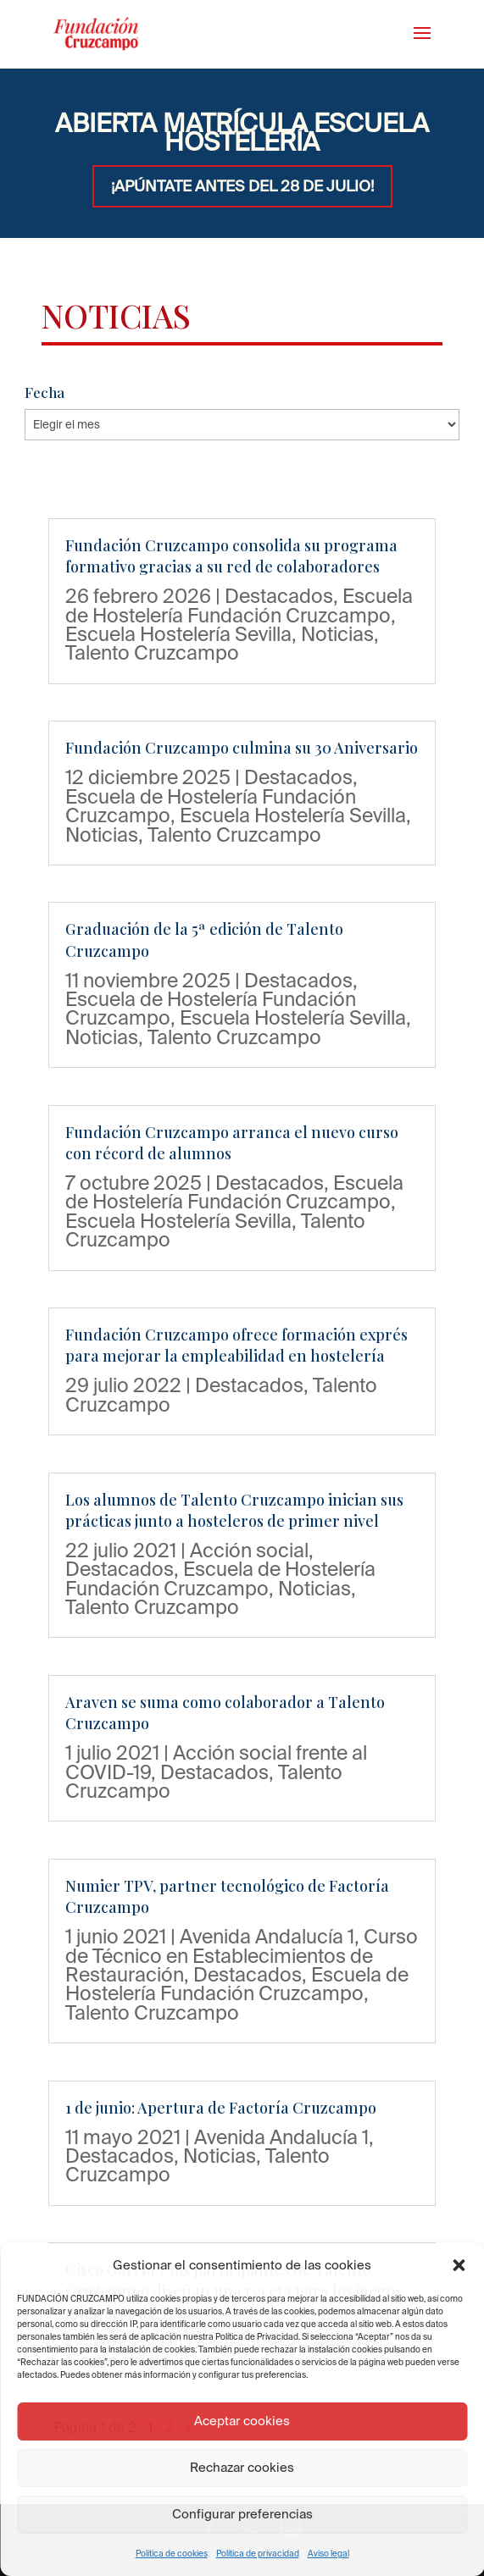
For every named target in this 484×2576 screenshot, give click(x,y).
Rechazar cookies (242, 2467)
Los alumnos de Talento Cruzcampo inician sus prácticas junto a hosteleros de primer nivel (234, 1510)
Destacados (279, 595)
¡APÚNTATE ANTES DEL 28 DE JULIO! (242, 186)
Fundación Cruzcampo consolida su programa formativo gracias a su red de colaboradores (231, 556)
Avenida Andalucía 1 (267, 1936)
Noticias (337, 633)
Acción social (249, 1550)
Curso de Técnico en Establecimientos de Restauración (241, 1955)
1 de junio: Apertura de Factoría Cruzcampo (220, 2108)
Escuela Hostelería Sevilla (178, 633)
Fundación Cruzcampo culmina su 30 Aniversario (241, 748)
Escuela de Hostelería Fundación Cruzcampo (239, 604)
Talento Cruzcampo (152, 652)
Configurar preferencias (242, 2514)
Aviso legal (328, 2553)
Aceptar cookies (242, 2420)
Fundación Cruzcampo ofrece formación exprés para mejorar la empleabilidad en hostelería (236, 1345)
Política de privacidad (257, 2553)
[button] (458, 2265)
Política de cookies (172, 2553)
